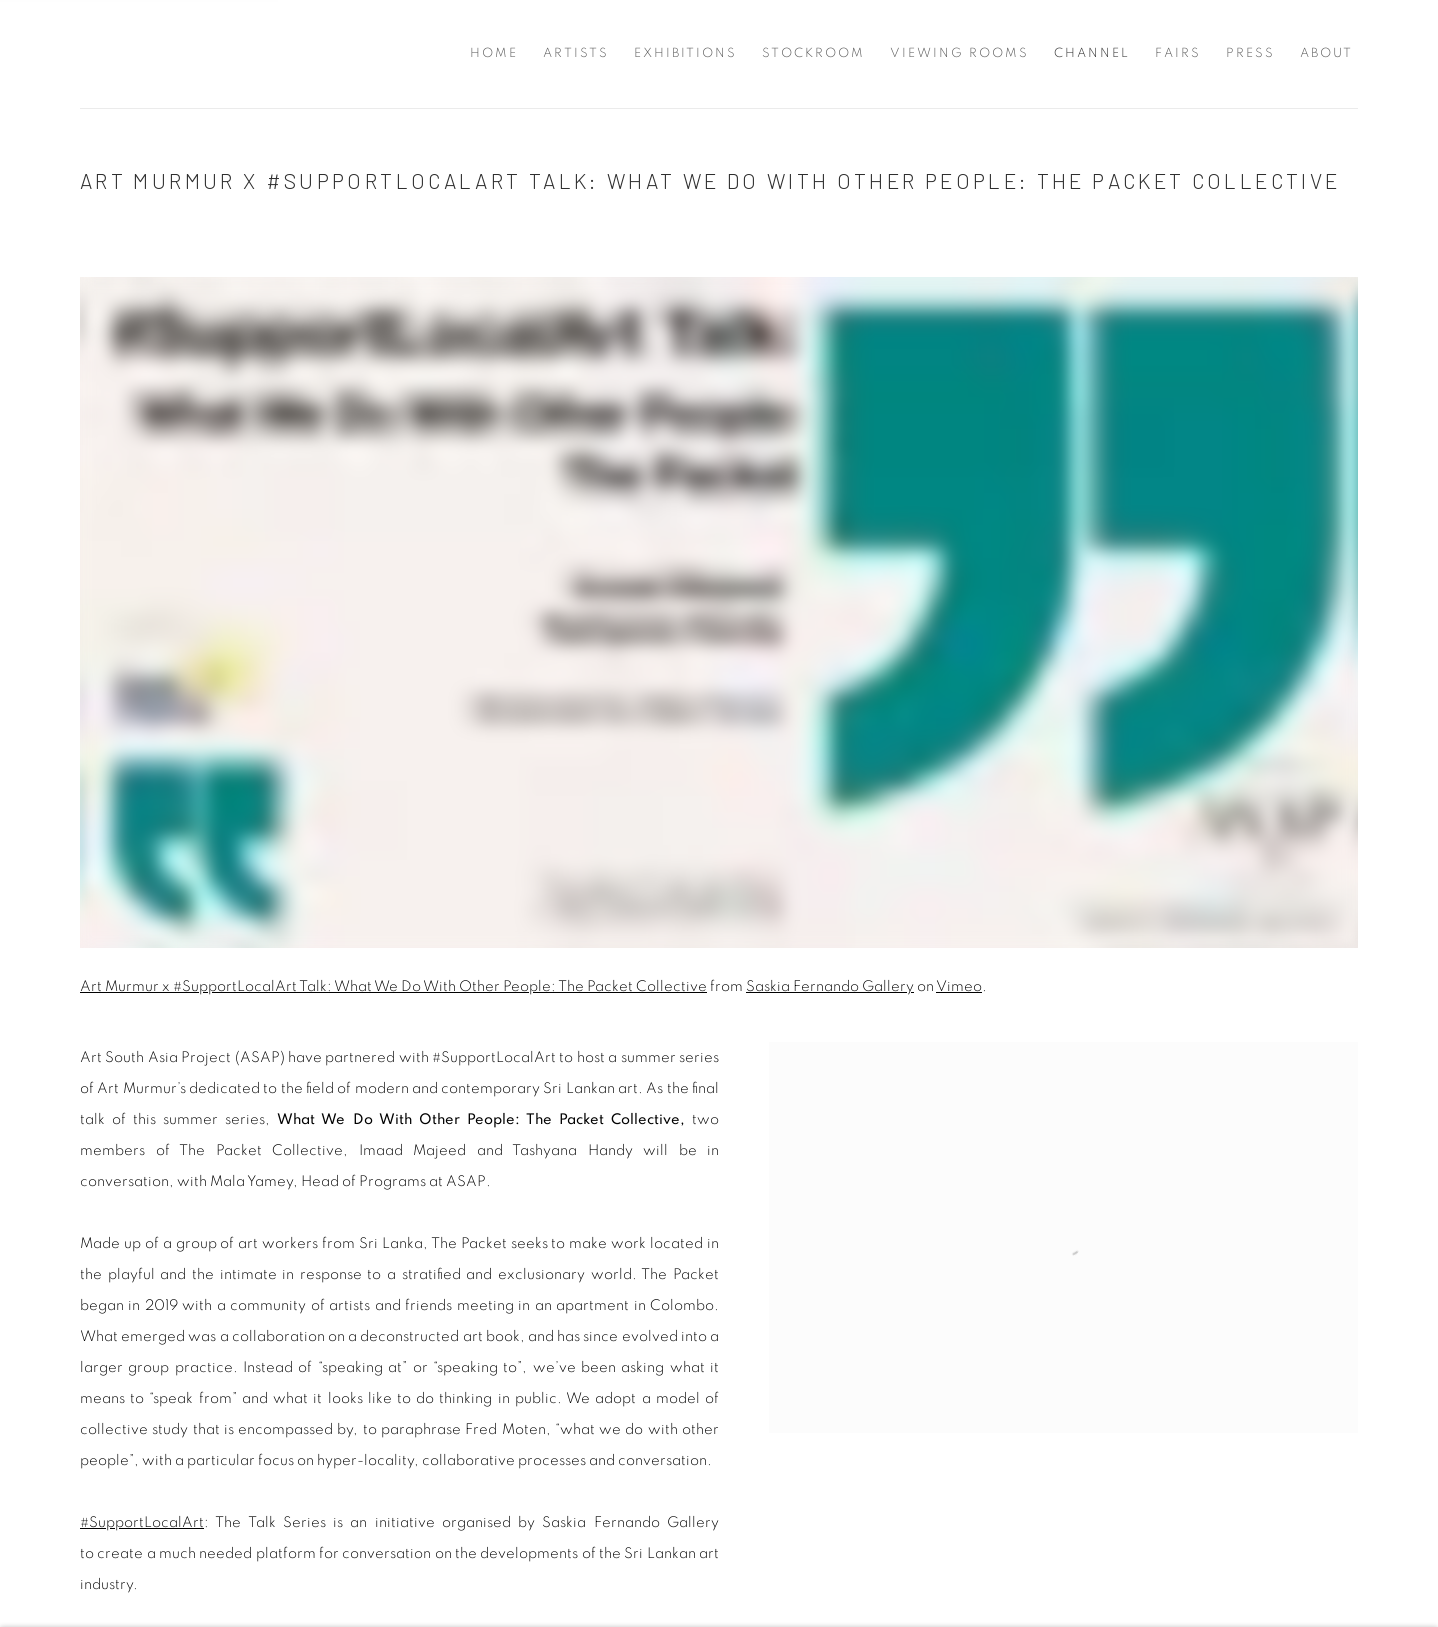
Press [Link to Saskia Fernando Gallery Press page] (1250, 53)
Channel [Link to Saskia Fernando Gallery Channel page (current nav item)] (1092, 53)
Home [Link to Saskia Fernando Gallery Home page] (494, 53)
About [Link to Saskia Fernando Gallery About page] (1326, 53)
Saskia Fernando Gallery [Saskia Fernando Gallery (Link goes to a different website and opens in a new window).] (830, 986)
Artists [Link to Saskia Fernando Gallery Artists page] (576, 53)
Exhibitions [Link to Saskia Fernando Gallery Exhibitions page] (685, 53)
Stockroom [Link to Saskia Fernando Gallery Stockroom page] (813, 53)
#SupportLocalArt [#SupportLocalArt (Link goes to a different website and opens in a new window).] (142, 1522)
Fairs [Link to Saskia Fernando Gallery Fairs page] (1178, 53)
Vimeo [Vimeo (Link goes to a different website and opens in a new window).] (959, 986)
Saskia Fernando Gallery (120, 54)
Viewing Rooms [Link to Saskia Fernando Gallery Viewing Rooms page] (959, 53)
